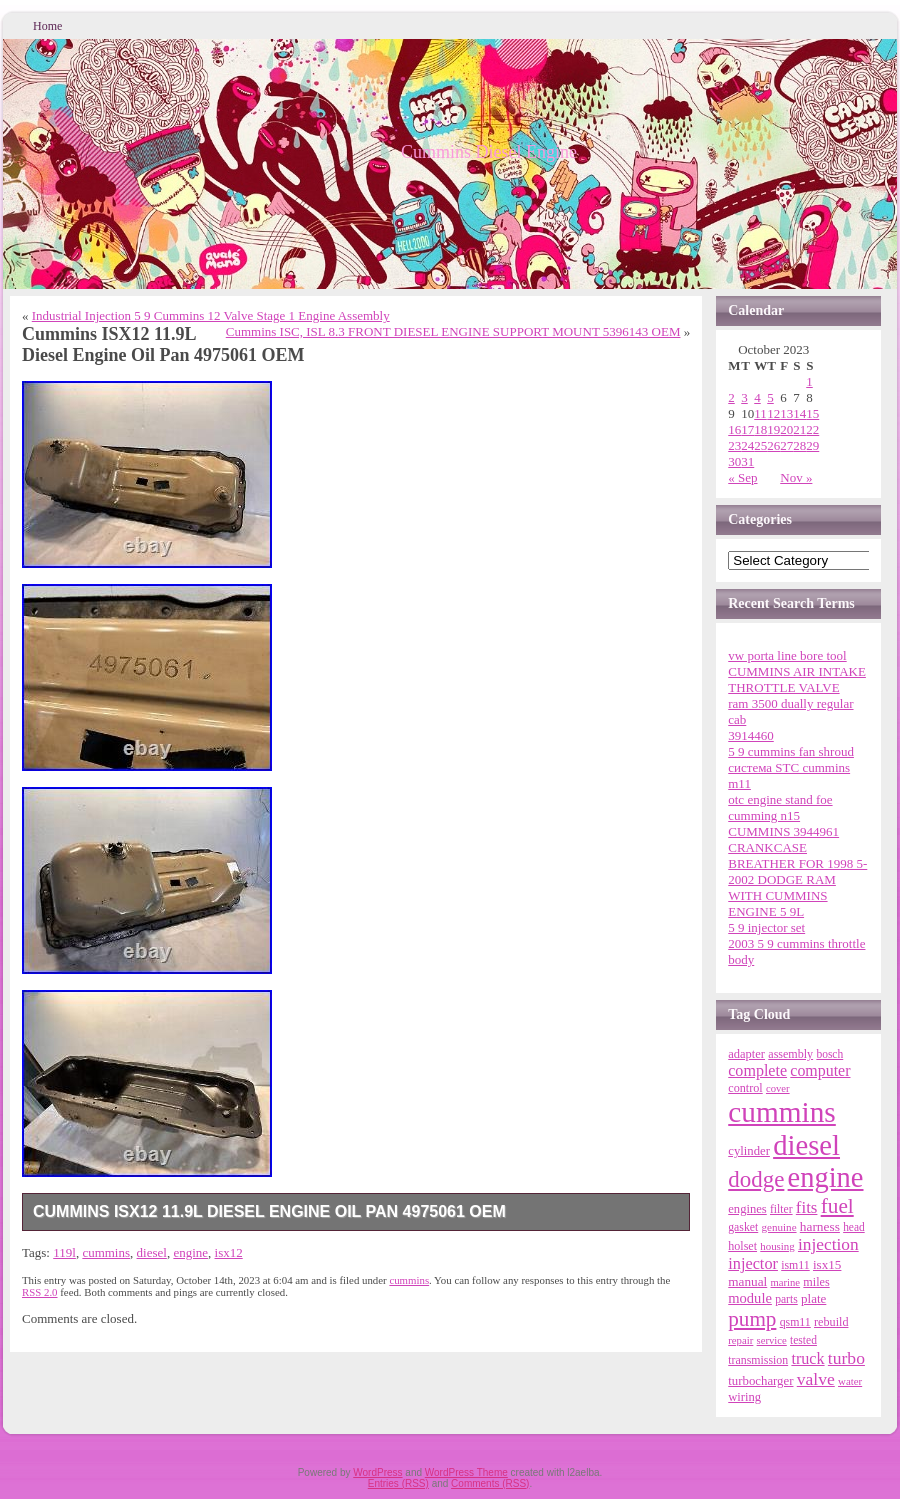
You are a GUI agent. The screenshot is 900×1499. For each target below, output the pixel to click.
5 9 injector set (766, 927)
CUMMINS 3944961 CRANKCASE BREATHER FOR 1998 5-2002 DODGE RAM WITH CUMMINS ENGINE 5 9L (797, 871)
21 (799, 429)
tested (803, 1340)
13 (786, 413)
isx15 (827, 1264)
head (854, 1227)
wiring (744, 1397)
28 (799, 445)
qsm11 (795, 1322)
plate (813, 1298)
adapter (746, 1054)
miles (816, 1282)
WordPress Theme (466, 1472)
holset (742, 1246)
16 (734, 429)
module (750, 1298)
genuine (778, 1227)
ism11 (795, 1265)
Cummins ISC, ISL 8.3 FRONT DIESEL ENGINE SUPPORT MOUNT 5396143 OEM (453, 331)
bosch (829, 1054)
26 (773, 445)
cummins (106, 1252)
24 (747, 445)
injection (828, 1244)
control (745, 1088)
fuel (837, 1206)
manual (747, 1281)
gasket (743, 1227)
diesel (152, 1252)
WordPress (377, 1472)
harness (820, 1226)
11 (760, 413)
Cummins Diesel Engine (489, 152)
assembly (790, 1054)
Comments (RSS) (490, 1483)
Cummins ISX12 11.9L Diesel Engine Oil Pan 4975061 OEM (269, 1211)
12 (773, 413)
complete (757, 1070)
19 (773, 429)
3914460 (751, 735)
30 (734, 461)
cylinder (749, 1151)
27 (786, 445)
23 (734, 445)
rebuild (831, 1322)
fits (807, 1207)
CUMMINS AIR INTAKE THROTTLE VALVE (797, 679)
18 (760, 429)
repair (740, 1340)
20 (786, 429)
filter (781, 1209)
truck (807, 1358)
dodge (756, 1179)
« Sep (742, 477)
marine (786, 1282)
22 (812, 429)
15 (812, 413)
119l (64, 1252)
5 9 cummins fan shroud (791, 751)
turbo (846, 1358)
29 (812, 445)
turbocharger (760, 1381)
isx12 (229, 1252)
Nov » (796, 477)
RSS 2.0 (40, 1292)
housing (777, 1246)
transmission (758, 1360)
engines (747, 1209)
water (850, 1381)
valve (816, 1379)
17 (747, 429)
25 (760, 445)
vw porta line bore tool (787, 655)
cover (778, 1088)
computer (820, 1070)
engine (190, 1252)
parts (786, 1299)
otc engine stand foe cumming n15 (780, 807)
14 (799, 413)
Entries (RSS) (398, 1483)
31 (747, 461)
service (772, 1340)
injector (753, 1264)
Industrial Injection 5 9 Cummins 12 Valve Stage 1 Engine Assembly (211, 315)
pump (752, 1319)
